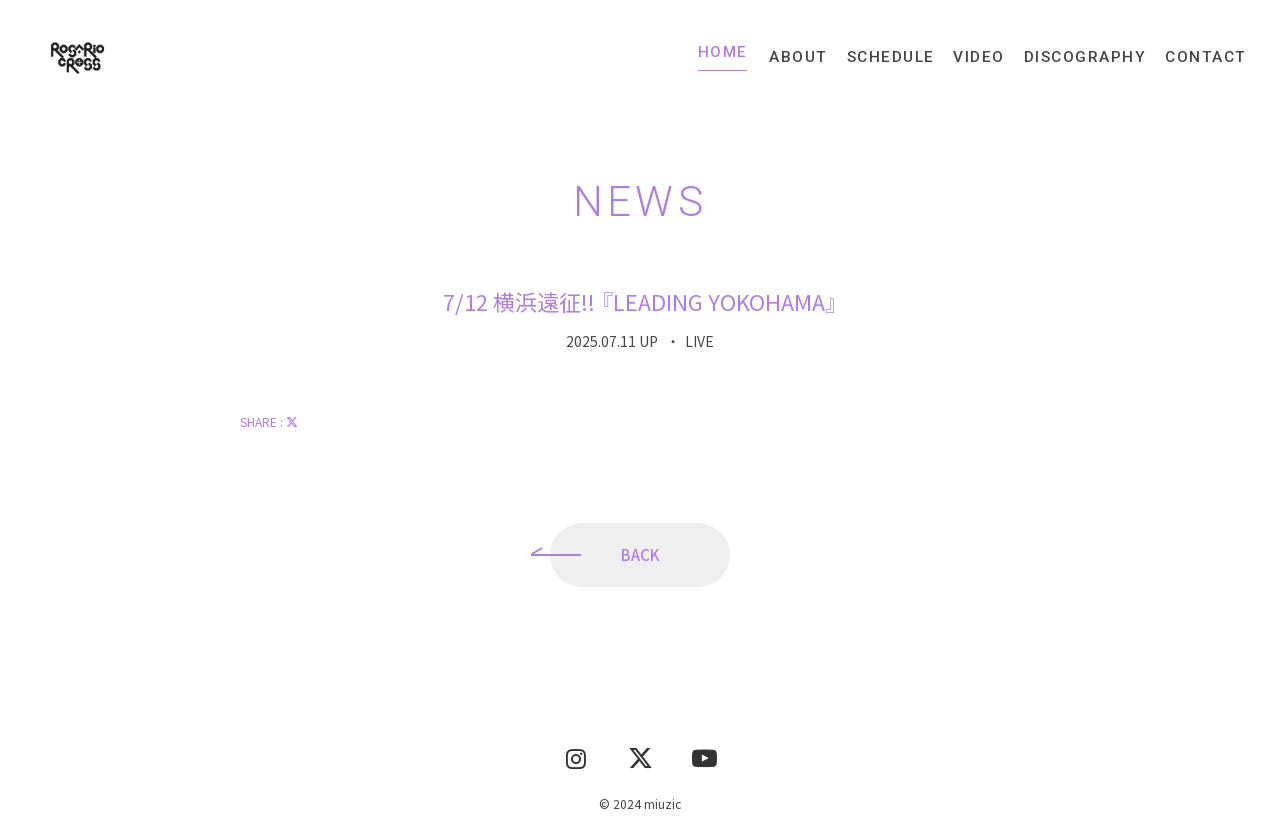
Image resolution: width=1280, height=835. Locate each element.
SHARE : (269, 426)
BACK (640, 559)
